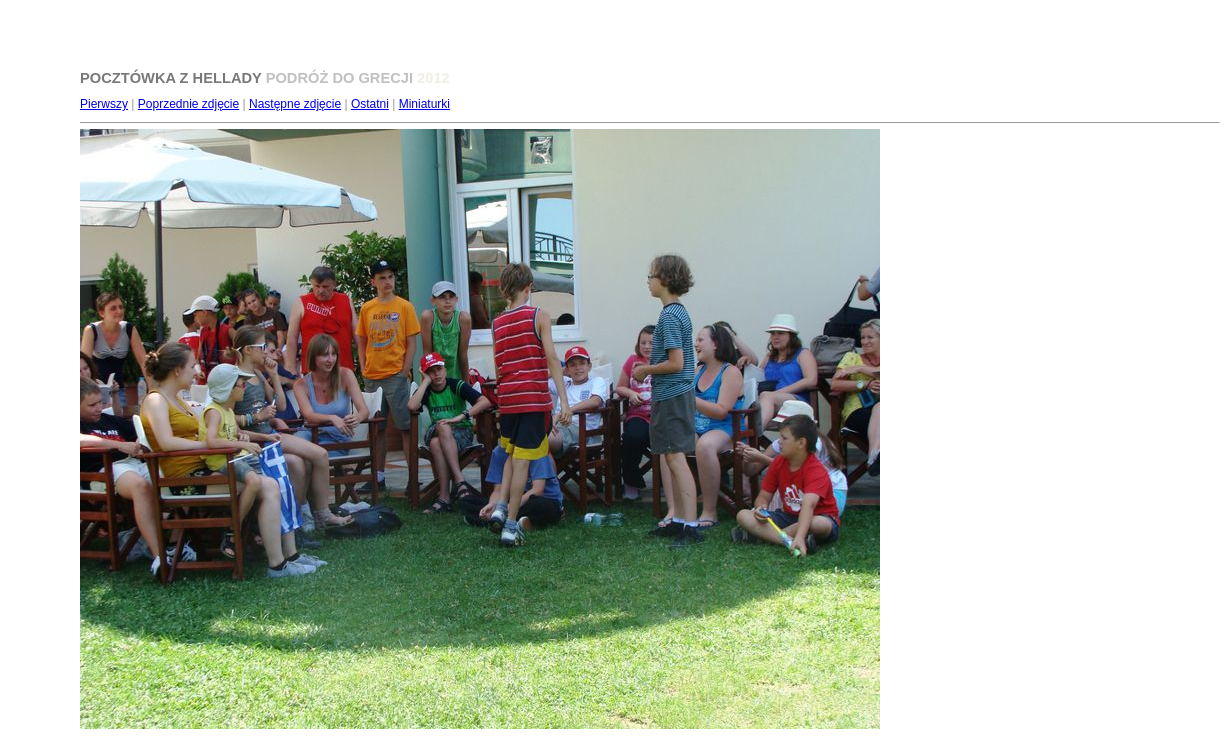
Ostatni (370, 104)
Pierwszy (104, 104)
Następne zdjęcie (295, 104)
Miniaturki (424, 104)
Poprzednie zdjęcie (188, 104)
